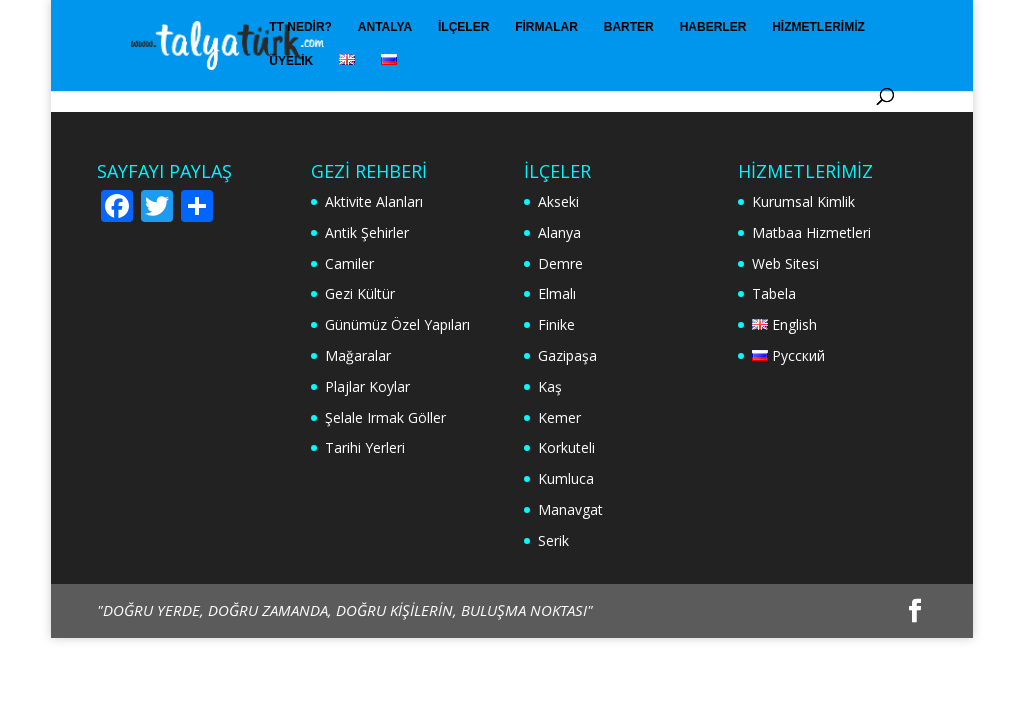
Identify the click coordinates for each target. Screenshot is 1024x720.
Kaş (550, 386)
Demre (560, 263)
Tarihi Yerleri (365, 447)
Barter (629, 27)
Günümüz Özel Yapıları (397, 324)
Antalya (385, 27)
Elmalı (557, 293)
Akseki (558, 201)
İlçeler (463, 27)
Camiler (349, 263)
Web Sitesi (785, 263)
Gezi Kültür (360, 293)
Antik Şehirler (367, 232)
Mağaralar (358, 355)
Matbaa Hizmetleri (811, 232)
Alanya (559, 232)
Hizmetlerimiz (818, 27)
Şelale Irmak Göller (385, 417)
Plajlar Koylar (367, 386)
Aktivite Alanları (374, 201)
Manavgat (570, 509)
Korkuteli (566, 447)
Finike (556, 324)
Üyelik (291, 61)
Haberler (713, 27)
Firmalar (546, 27)
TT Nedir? (300, 27)
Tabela (774, 293)
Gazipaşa (567, 355)
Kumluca (566, 478)
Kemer (559, 417)
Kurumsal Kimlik (803, 201)
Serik (553, 540)
